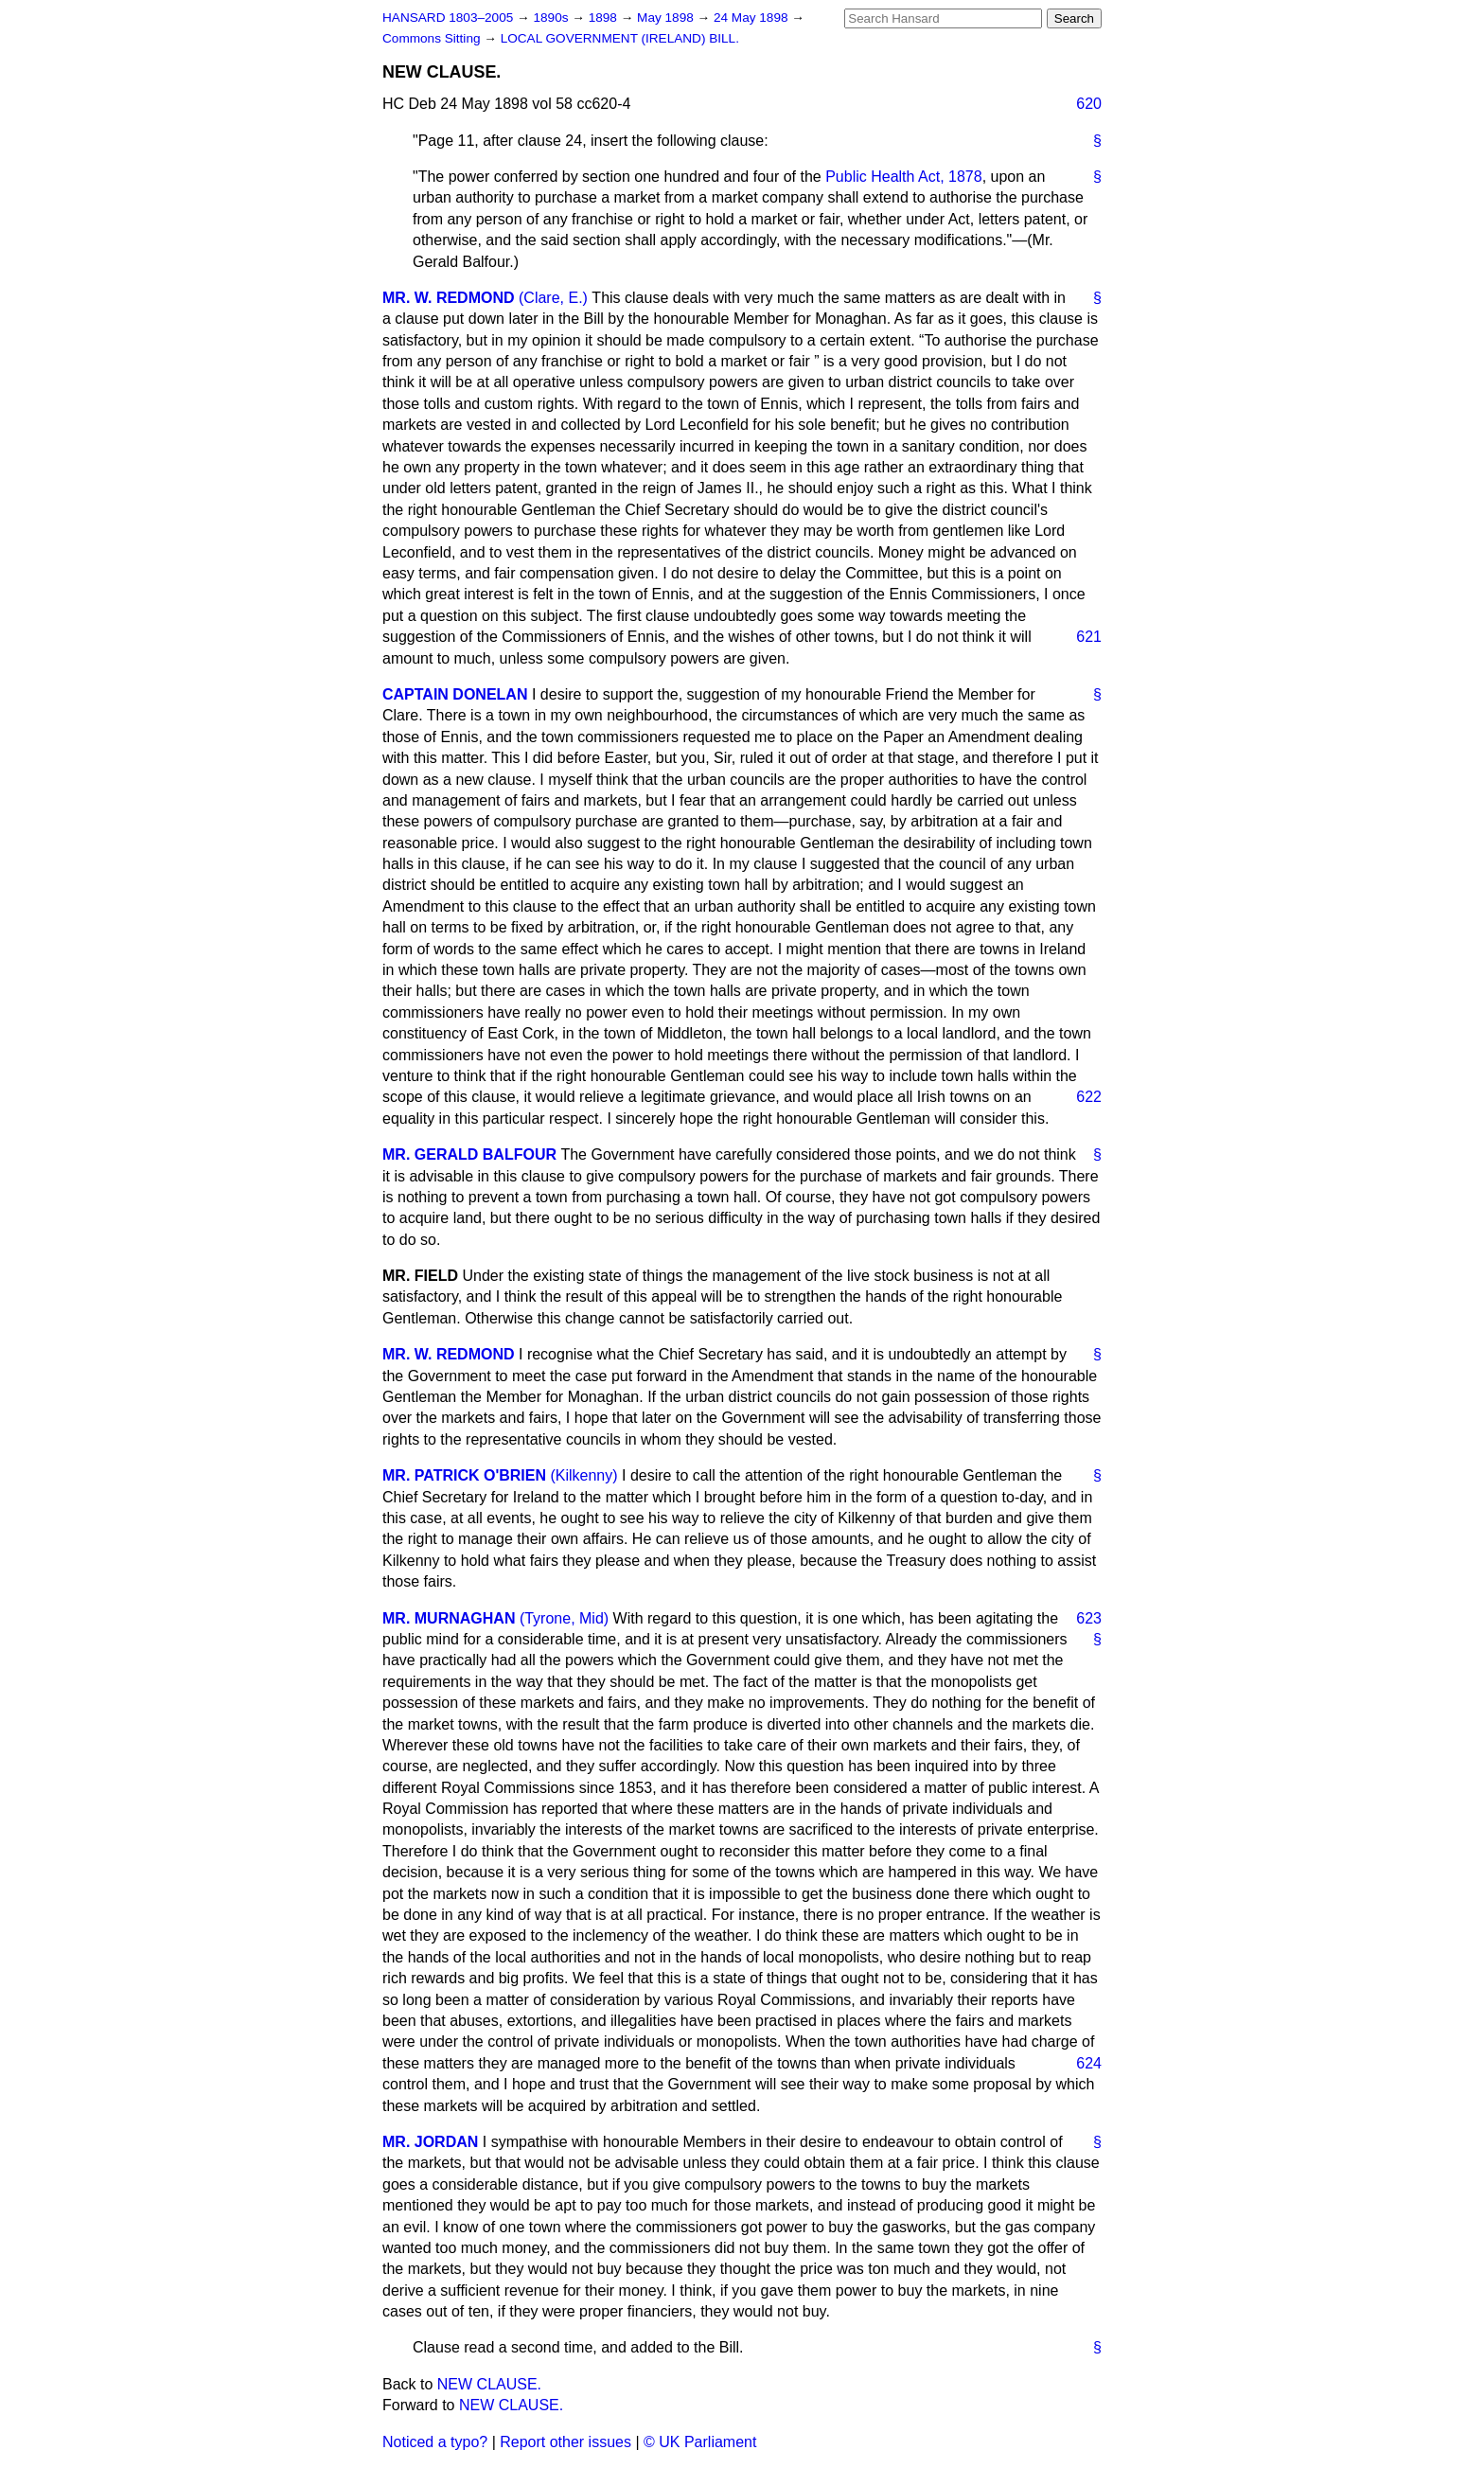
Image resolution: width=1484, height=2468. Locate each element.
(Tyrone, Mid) (564, 1618)
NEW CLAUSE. (489, 2384)
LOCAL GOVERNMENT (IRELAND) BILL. (620, 38)
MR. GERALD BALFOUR (469, 1154)
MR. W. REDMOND (448, 298)
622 (1089, 1097)
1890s (552, 17)
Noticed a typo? (434, 2442)
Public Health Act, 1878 (903, 177)
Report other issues (565, 2442)
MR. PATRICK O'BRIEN (464, 1475)
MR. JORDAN (430, 2142)
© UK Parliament (700, 2442)
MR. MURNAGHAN (448, 1618)
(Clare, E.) (553, 298)
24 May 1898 (752, 17)
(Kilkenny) (583, 1475)
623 (1089, 1618)
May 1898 (667, 17)
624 (1089, 2063)
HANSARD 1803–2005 (447, 17)
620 (1089, 104)
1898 (605, 17)
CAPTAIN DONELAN (454, 694)
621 (1089, 637)
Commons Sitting (433, 38)
